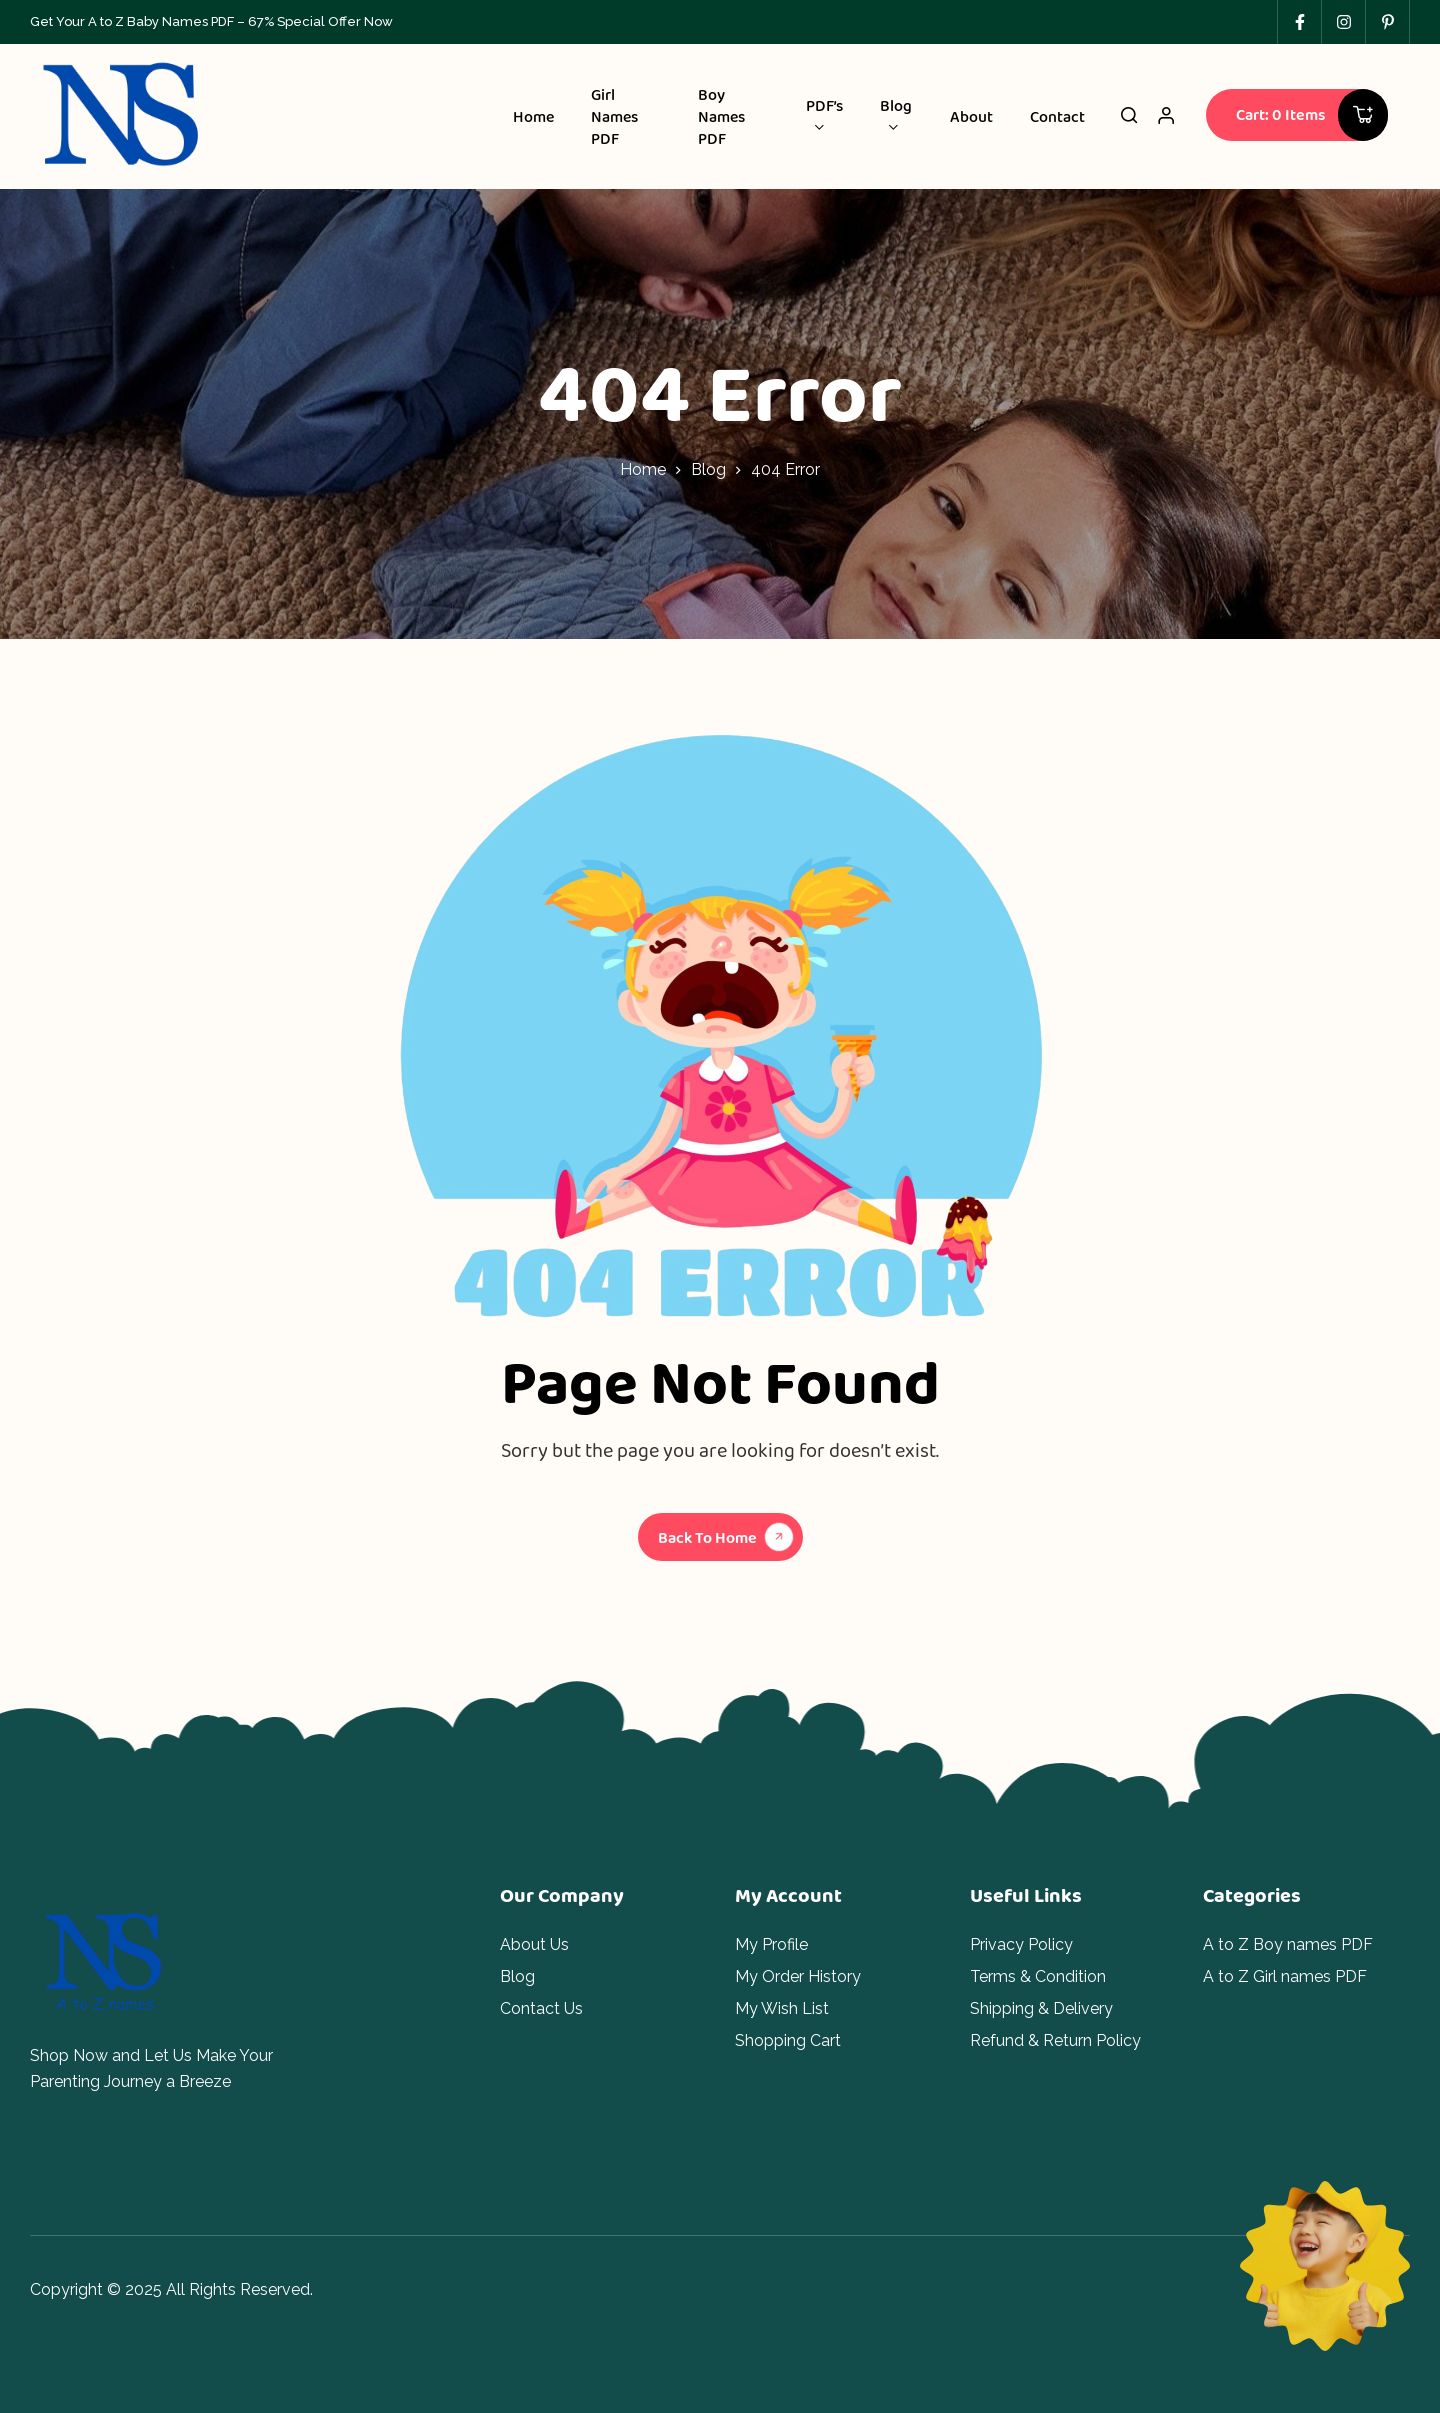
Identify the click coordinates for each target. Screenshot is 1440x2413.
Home (643, 469)
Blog (708, 469)
